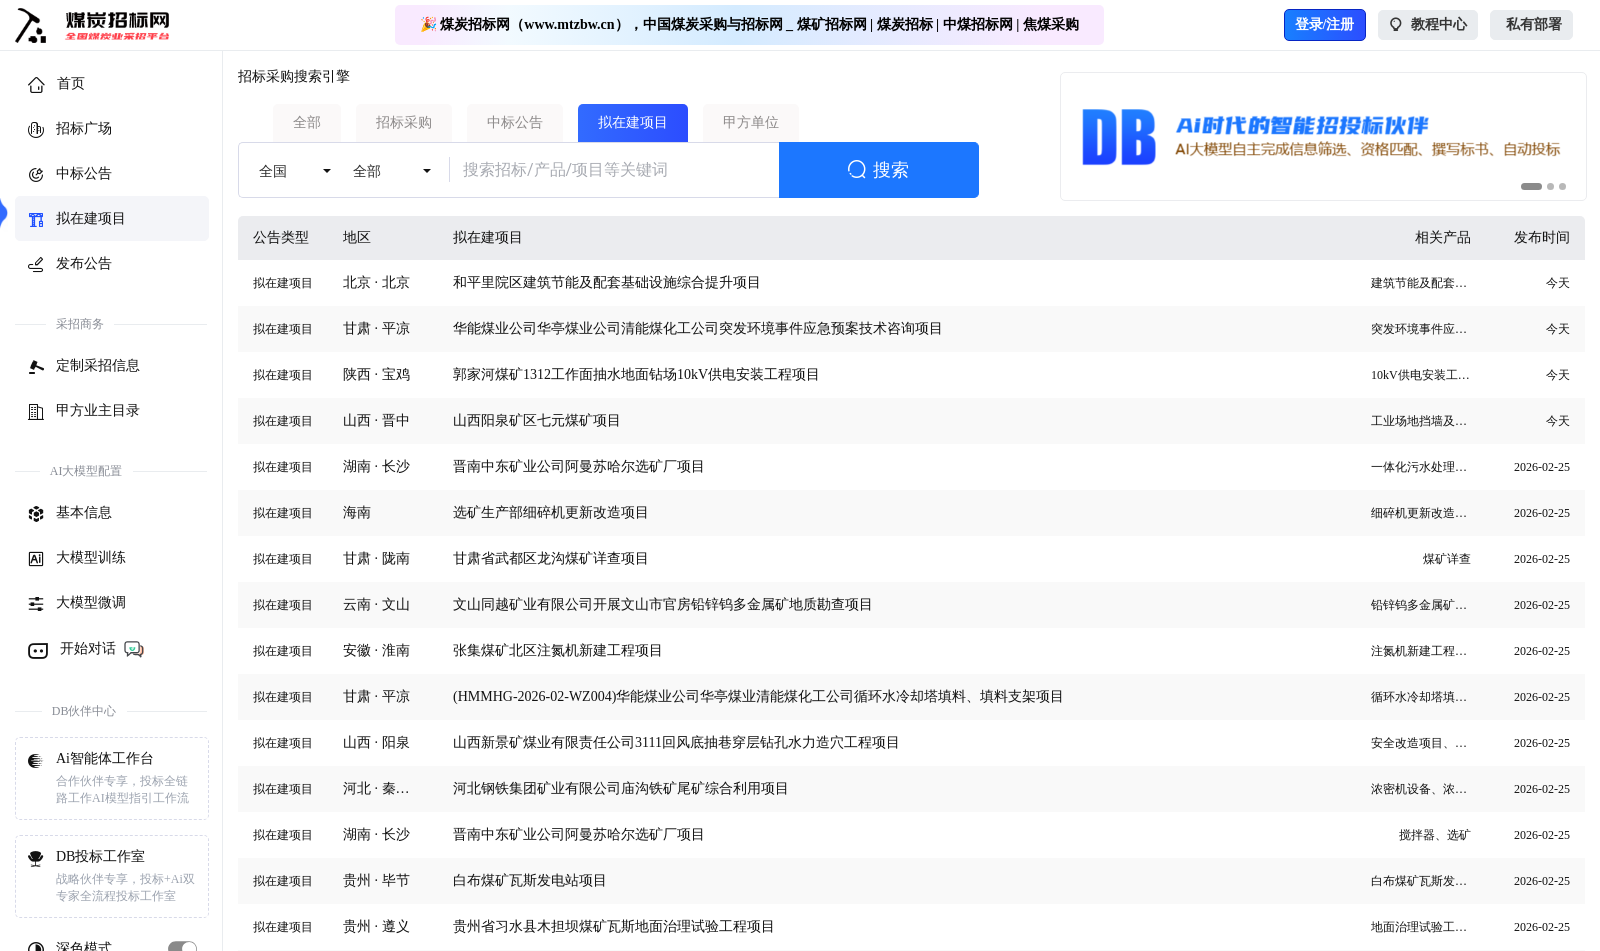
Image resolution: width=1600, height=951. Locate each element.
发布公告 (70, 265)
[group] (1323, 136)
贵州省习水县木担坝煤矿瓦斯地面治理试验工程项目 (614, 926)
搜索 (878, 170)
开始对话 (86, 649)
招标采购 (404, 122)
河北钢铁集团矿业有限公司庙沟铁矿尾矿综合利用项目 (621, 788)
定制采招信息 (84, 367)
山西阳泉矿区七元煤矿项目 (537, 420)
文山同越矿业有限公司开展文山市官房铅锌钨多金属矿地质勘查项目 (663, 604)
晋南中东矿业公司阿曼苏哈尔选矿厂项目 (579, 466)
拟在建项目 (77, 220)
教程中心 (1428, 25)
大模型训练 (77, 559)
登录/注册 (1325, 24)
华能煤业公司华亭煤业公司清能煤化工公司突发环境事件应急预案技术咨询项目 (698, 328)
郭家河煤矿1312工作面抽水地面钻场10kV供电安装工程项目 (636, 374)
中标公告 (70, 175)
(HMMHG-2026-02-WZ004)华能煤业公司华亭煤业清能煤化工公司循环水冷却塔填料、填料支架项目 (758, 696)
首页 (56, 85)
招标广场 (70, 130)
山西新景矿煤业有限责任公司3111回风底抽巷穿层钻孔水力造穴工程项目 (676, 742)
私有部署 (1531, 25)
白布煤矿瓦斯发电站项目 (530, 880)
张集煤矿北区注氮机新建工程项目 (558, 650)
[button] (1531, 186)
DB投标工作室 (112, 877)
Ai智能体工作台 (112, 779)
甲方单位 (751, 122)
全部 (307, 122)
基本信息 (70, 514)
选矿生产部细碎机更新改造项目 (551, 512)
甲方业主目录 (84, 412)
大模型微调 (77, 604)
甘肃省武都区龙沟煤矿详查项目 (551, 558)
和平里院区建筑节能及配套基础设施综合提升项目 (607, 282)
